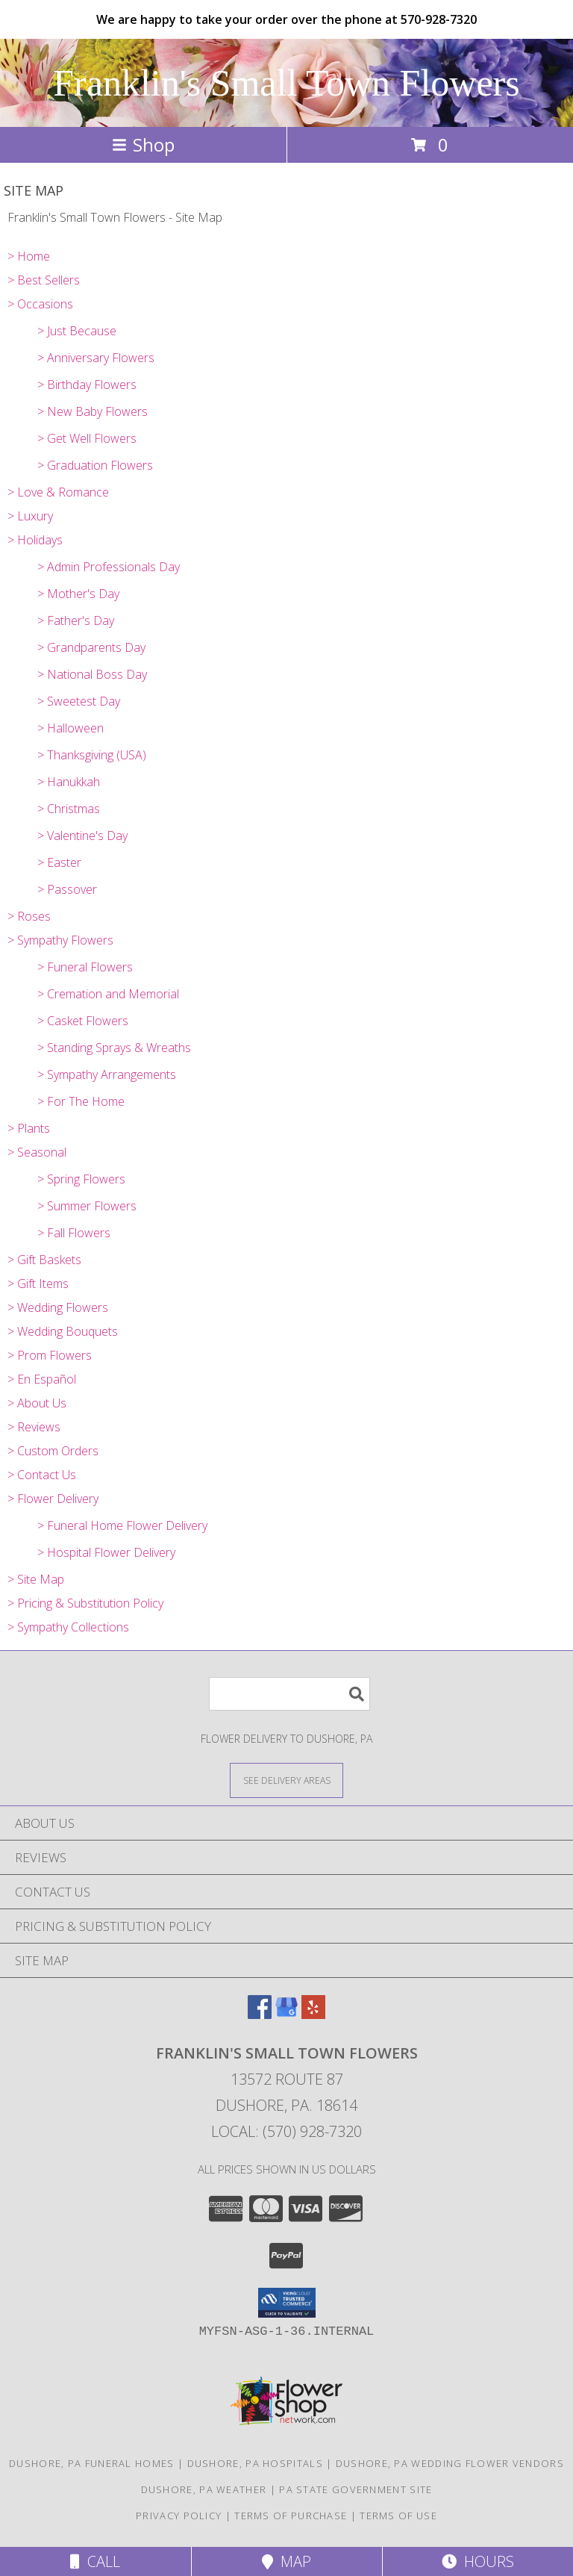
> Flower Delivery (52, 1498)
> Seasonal (36, 1152)
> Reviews (33, 1427)
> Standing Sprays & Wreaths (114, 1047)
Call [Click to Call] (95, 2561)
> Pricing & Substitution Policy (85, 1603)
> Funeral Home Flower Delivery (122, 1525)
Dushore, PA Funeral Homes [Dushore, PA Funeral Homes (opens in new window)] (92, 2463)
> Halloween (70, 728)
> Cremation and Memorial (108, 994)
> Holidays (35, 540)
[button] (287, 2303)
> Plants (28, 1128)
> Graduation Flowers (95, 465)
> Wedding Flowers (57, 1307)
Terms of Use (398, 2515)
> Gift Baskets (44, 1259)
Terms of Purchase (290, 2515)
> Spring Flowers (81, 1179)
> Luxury (30, 516)
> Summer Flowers (87, 1206)
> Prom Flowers (49, 1355)
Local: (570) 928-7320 (286, 2131)
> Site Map (35, 1579)
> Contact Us (41, 1474)
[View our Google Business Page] (286, 2014)
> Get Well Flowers (87, 438)
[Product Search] (289, 1694)
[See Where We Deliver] (286, 1780)
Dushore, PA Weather (204, 2489)
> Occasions (40, 304)
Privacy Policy (179, 2515)
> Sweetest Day (78, 701)
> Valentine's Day (82, 835)
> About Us (36, 1403)
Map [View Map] (286, 2561)
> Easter (59, 862)
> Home (28, 256)
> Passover (67, 889)
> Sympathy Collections (68, 1627)
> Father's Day (75, 620)
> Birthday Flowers (87, 384)
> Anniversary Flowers (95, 357)
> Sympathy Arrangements (106, 1074)
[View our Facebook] (260, 2014)
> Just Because (76, 331)
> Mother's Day (78, 593)
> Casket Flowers (82, 1020)
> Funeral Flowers (85, 967)
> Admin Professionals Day (108, 567)
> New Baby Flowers (92, 411)
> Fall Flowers (73, 1233)
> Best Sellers (43, 280)
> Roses (29, 916)
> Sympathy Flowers (60, 940)
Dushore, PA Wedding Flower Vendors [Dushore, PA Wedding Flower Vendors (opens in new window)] (450, 2463)
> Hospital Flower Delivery (106, 1552)
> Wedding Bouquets (62, 1331)
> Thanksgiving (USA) (91, 755)
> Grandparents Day (91, 647)
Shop (143, 144)
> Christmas (68, 808)
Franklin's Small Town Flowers (286, 83)
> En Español (41, 1379)
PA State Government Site (355, 2489)
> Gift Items (38, 1283)
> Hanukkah (68, 782)
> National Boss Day (92, 674)
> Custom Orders (52, 1451)
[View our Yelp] (313, 2014)
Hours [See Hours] (478, 2561)
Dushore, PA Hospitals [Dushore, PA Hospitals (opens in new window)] (255, 2463)
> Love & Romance (58, 492)
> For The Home (81, 1101)
